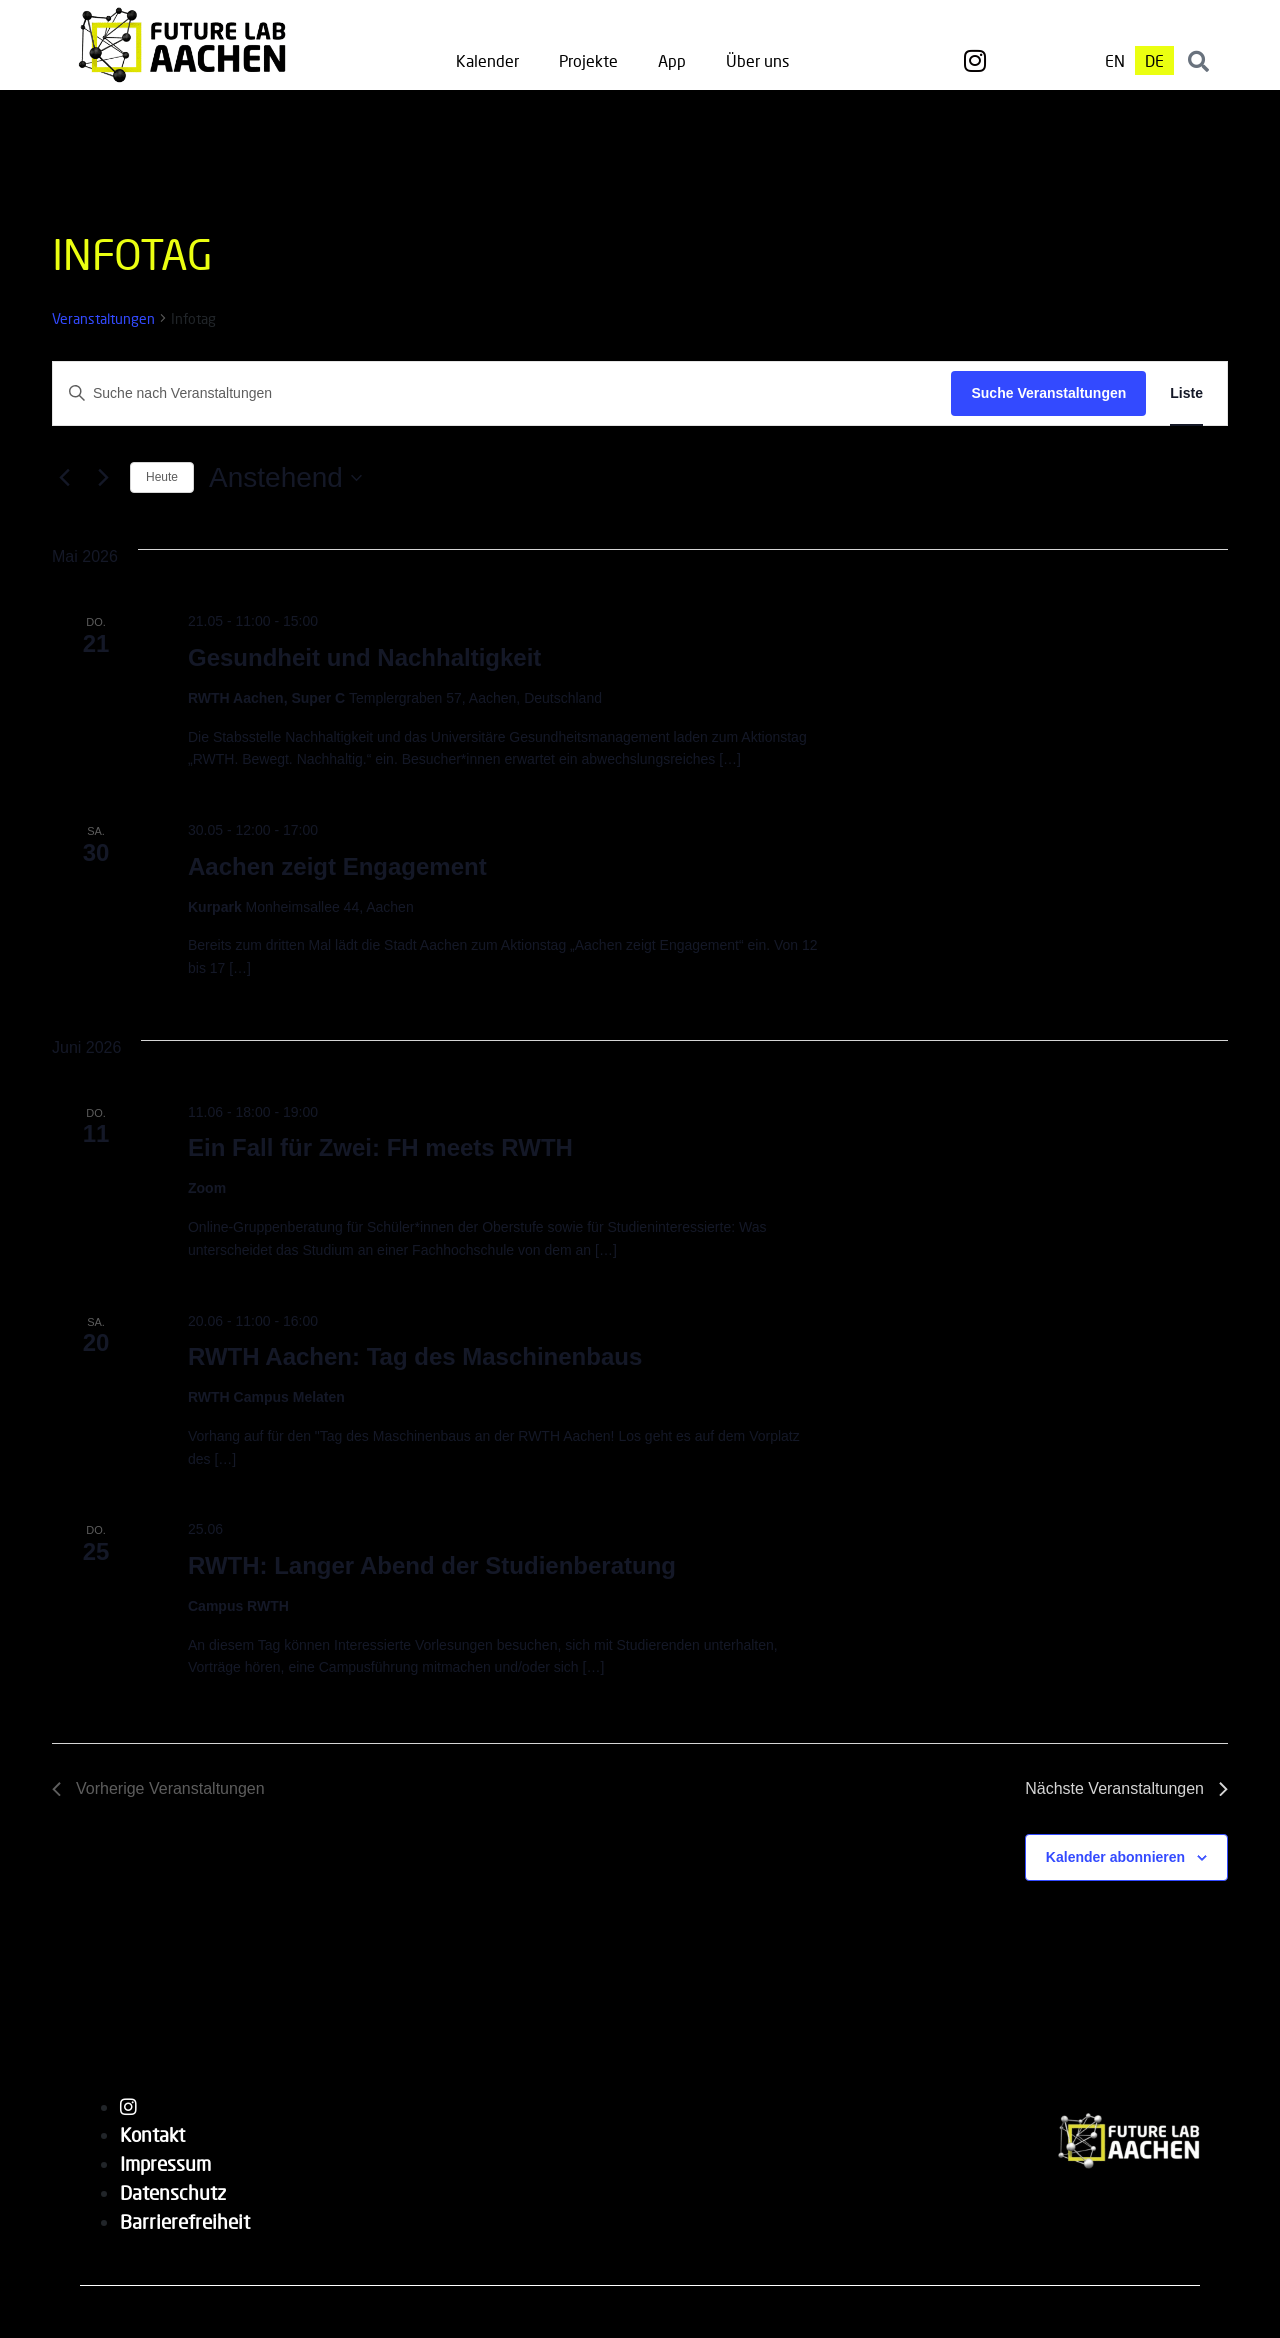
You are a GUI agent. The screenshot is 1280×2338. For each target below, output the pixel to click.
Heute (162, 477)
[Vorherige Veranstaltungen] (64, 478)
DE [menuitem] (1154, 60)
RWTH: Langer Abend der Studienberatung (432, 1565)
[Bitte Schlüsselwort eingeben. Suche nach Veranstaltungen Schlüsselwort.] (502, 393)
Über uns (757, 60)
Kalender (487, 60)
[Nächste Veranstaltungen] (103, 478)
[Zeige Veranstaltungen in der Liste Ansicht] (1186, 393)
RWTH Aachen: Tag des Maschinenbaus (415, 1356)
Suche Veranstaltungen (1048, 393)
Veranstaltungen (103, 318)
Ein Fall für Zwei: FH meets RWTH (380, 1147)
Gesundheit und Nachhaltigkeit (364, 657)
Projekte (588, 60)
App (672, 60)
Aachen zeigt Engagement (337, 866)
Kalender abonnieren (1115, 1857)
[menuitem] (1115, 60)
